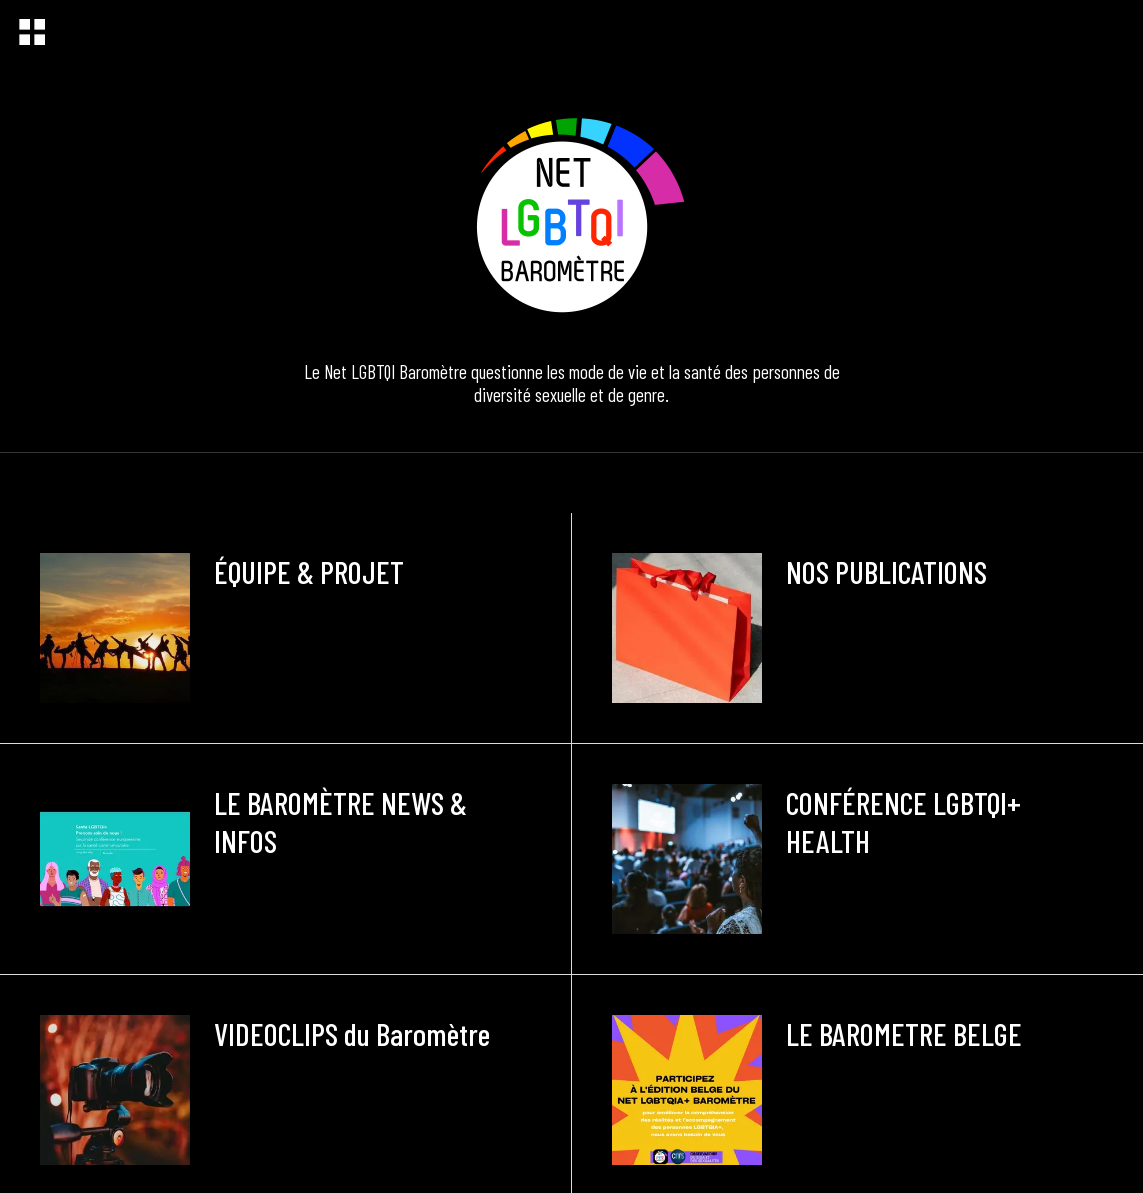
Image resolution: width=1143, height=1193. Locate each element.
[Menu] (32, 32)
